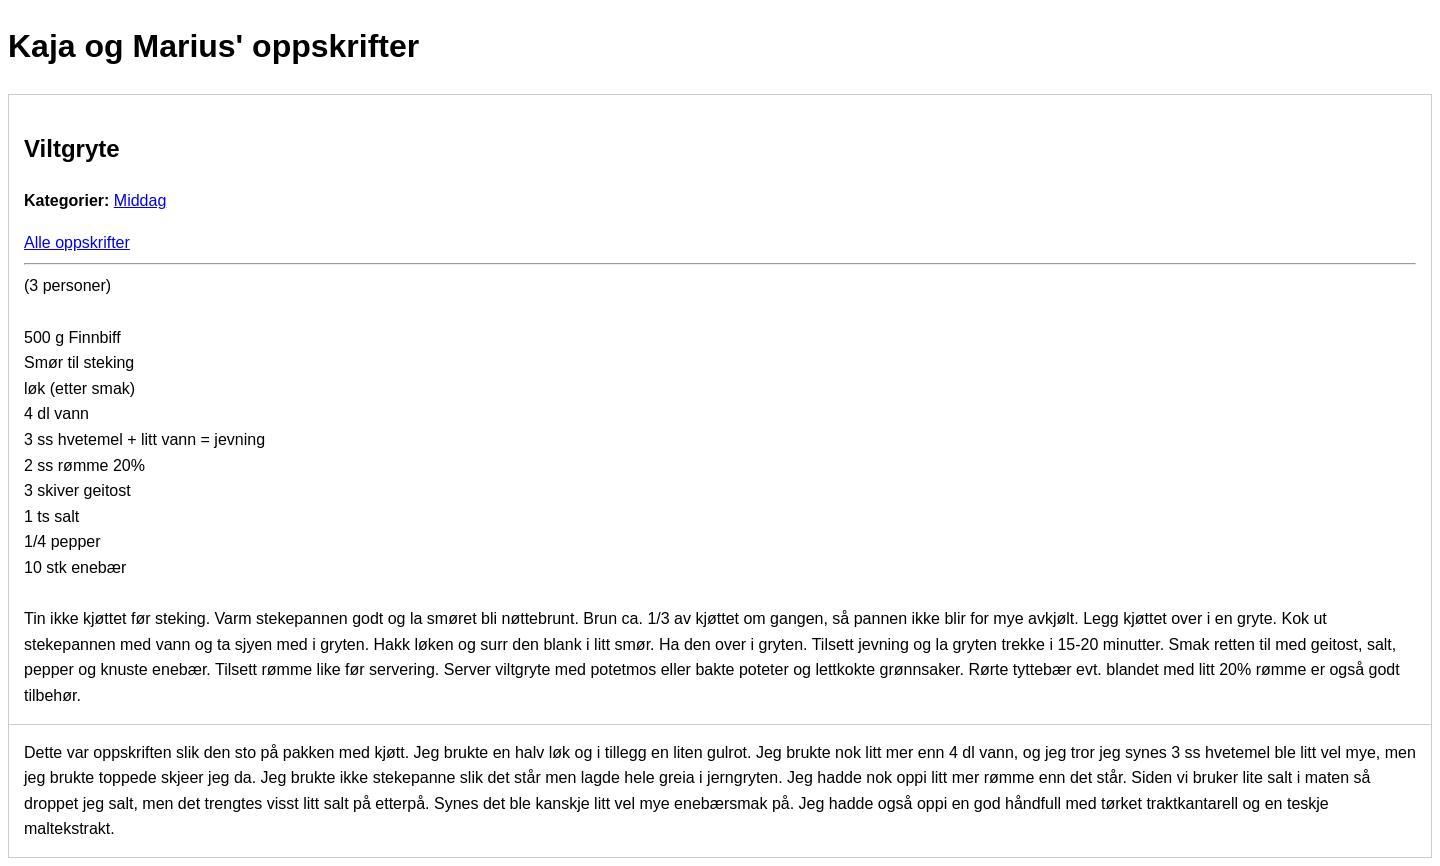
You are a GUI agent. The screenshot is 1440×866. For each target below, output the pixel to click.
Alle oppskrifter (77, 242)
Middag (140, 200)
